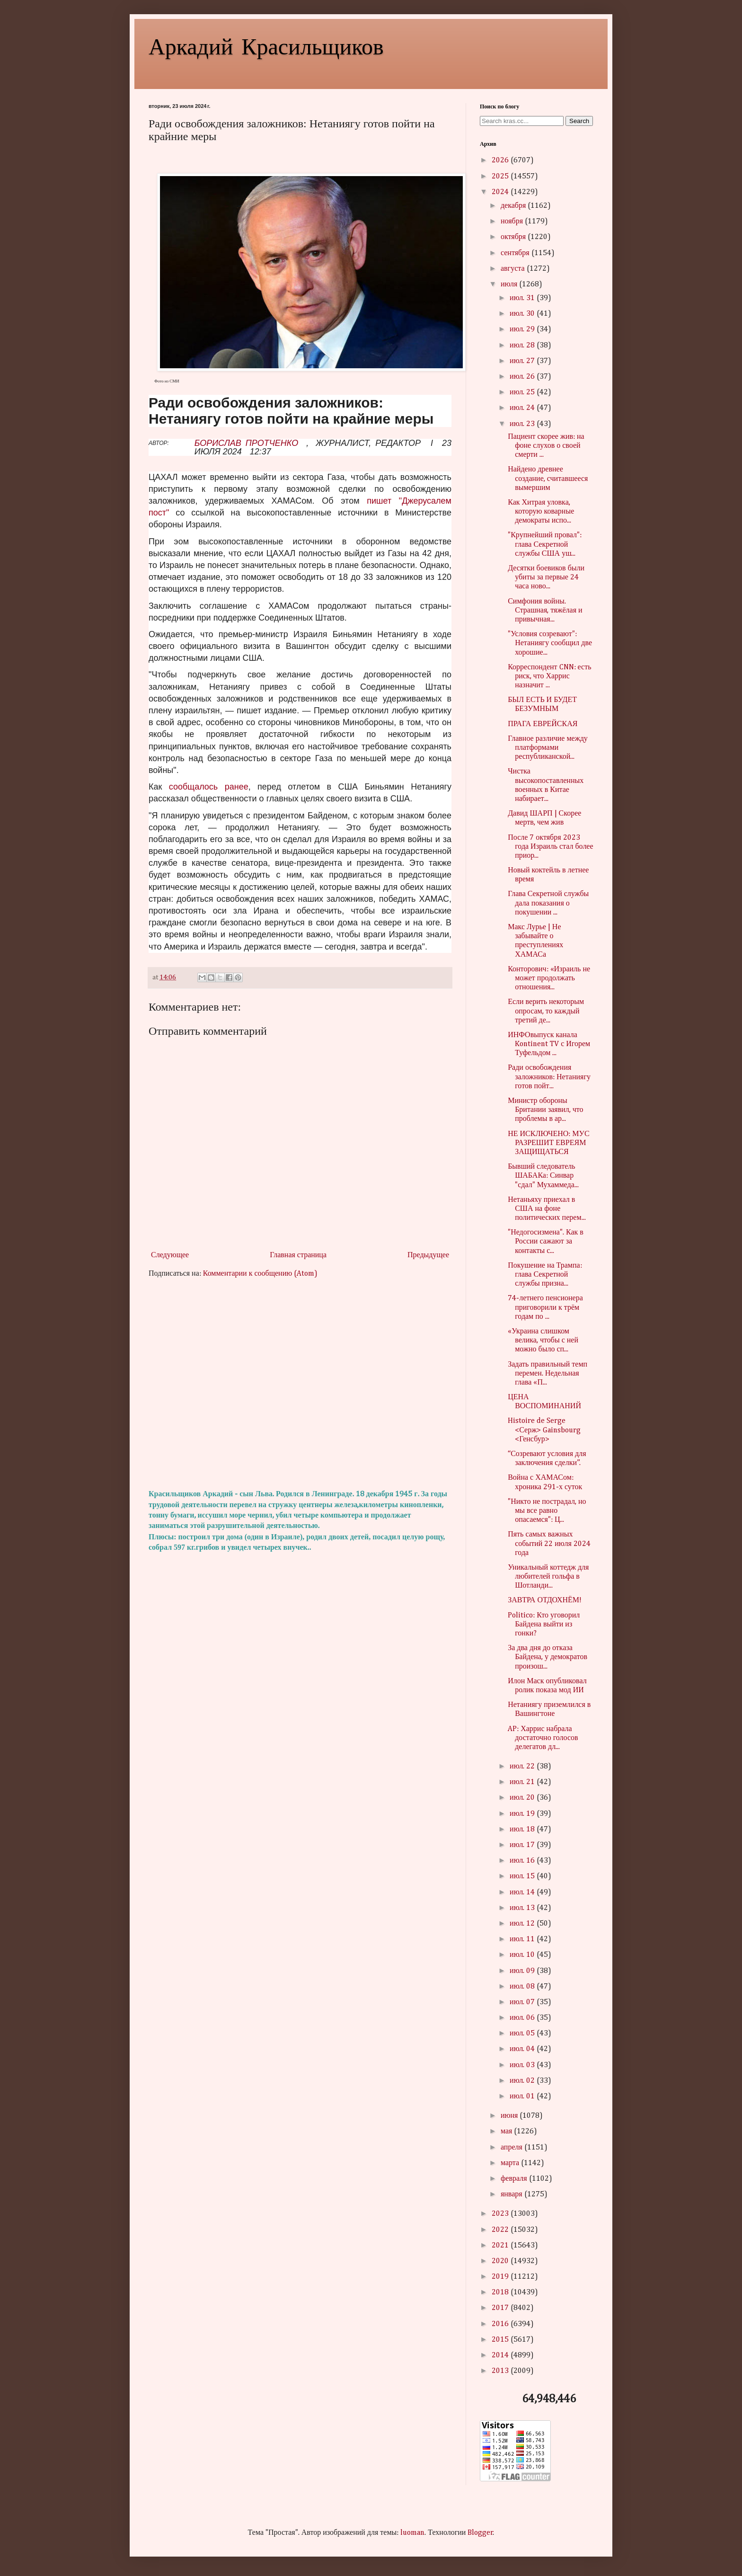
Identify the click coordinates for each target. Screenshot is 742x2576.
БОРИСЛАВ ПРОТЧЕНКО (246, 443)
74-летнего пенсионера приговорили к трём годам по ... (545, 1307)
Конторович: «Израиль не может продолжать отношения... (549, 978)
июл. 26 (523, 377)
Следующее (170, 1255)
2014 (501, 2355)
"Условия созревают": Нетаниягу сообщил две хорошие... (550, 643)
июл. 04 (523, 2049)
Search (579, 120)
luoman (412, 2533)
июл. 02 (523, 2081)
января (512, 2194)
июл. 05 (523, 2033)
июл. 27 (523, 361)
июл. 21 (523, 1782)
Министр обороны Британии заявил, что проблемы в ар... (545, 1110)
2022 (501, 2230)
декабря (514, 206)
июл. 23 (523, 424)
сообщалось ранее (208, 786)
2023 (501, 2214)
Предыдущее (428, 1255)
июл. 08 (523, 1986)
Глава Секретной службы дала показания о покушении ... (548, 903)
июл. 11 (523, 1939)
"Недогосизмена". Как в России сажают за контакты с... (545, 1241)
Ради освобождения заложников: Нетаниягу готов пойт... (549, 1077)
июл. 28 (523, 345)
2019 (501, 2277)
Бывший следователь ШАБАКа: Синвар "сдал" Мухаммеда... (543, 1176)
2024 (501, 192)
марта (511, 2163)
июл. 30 (523, 314)
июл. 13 (523, 1908)
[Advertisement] (300, 1384)
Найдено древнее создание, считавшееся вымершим (548, 478)
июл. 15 (523, 1876)
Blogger (480, 2533)
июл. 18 (523, 1829)
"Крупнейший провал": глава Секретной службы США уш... (545, 544)
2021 (501, 2245)
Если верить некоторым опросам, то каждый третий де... (546, 1011)
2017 (501, 2308)
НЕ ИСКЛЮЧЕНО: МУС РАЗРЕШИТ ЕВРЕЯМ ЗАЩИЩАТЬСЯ (548, 1143)
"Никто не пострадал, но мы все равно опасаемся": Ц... (547, 1511)
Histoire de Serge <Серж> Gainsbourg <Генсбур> (544, 1430)
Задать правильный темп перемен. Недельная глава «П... (547, 1373)
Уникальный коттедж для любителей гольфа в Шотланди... (548, 1577)
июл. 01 (523, 2096)
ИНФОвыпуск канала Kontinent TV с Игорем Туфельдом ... (549, 1044)
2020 (501, 2261)
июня (510, 2116)
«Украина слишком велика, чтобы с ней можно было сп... (543, 1340)
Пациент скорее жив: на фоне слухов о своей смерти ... (546, 446)
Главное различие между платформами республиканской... (548, 748)
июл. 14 (523, 1892)
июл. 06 (523, 2018)
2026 (501, 160)
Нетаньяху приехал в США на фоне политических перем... (546, 1209)
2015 (501, 2340)
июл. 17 (523, 1845)
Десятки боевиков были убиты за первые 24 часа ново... (546, 577)
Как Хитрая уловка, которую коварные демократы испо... (541, 511)
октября (514, 237)
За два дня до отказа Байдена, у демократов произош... (547, 1657)
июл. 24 (523, 408)
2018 (501, 2292)
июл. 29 (523, 329)
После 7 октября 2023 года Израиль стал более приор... (550, 847)
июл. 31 (523, 298)
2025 (501, 176)
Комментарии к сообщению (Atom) (260, 1274)
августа (514, 269)
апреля (512, 2147)
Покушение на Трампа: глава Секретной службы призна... (545, 1275)
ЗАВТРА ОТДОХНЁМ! (545, 1600)
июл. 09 (523, 1971)
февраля (515, 2179)
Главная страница (298, 1255)
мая (507, 2131)
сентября (516, 253)
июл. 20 (523, 1798)
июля (510, 284)
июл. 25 (523, 392)
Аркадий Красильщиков (266, 45)
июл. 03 (523, 2065)
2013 (501, 2371)
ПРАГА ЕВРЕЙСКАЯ (542, 724)
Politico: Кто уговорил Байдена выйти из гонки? (544, 1624)
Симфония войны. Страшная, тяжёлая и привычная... (545, 610)
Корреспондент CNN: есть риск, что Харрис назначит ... (549, 676)
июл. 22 (523, 1766)
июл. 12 (523, 1924)
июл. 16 (523, 1861)
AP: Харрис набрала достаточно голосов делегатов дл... (543, 1738)
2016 (501, 2324)
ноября (513, 221)
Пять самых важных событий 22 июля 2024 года (549, 1543)
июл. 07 (523, 2002)
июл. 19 (523, 1814)
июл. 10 (523, 1955)
